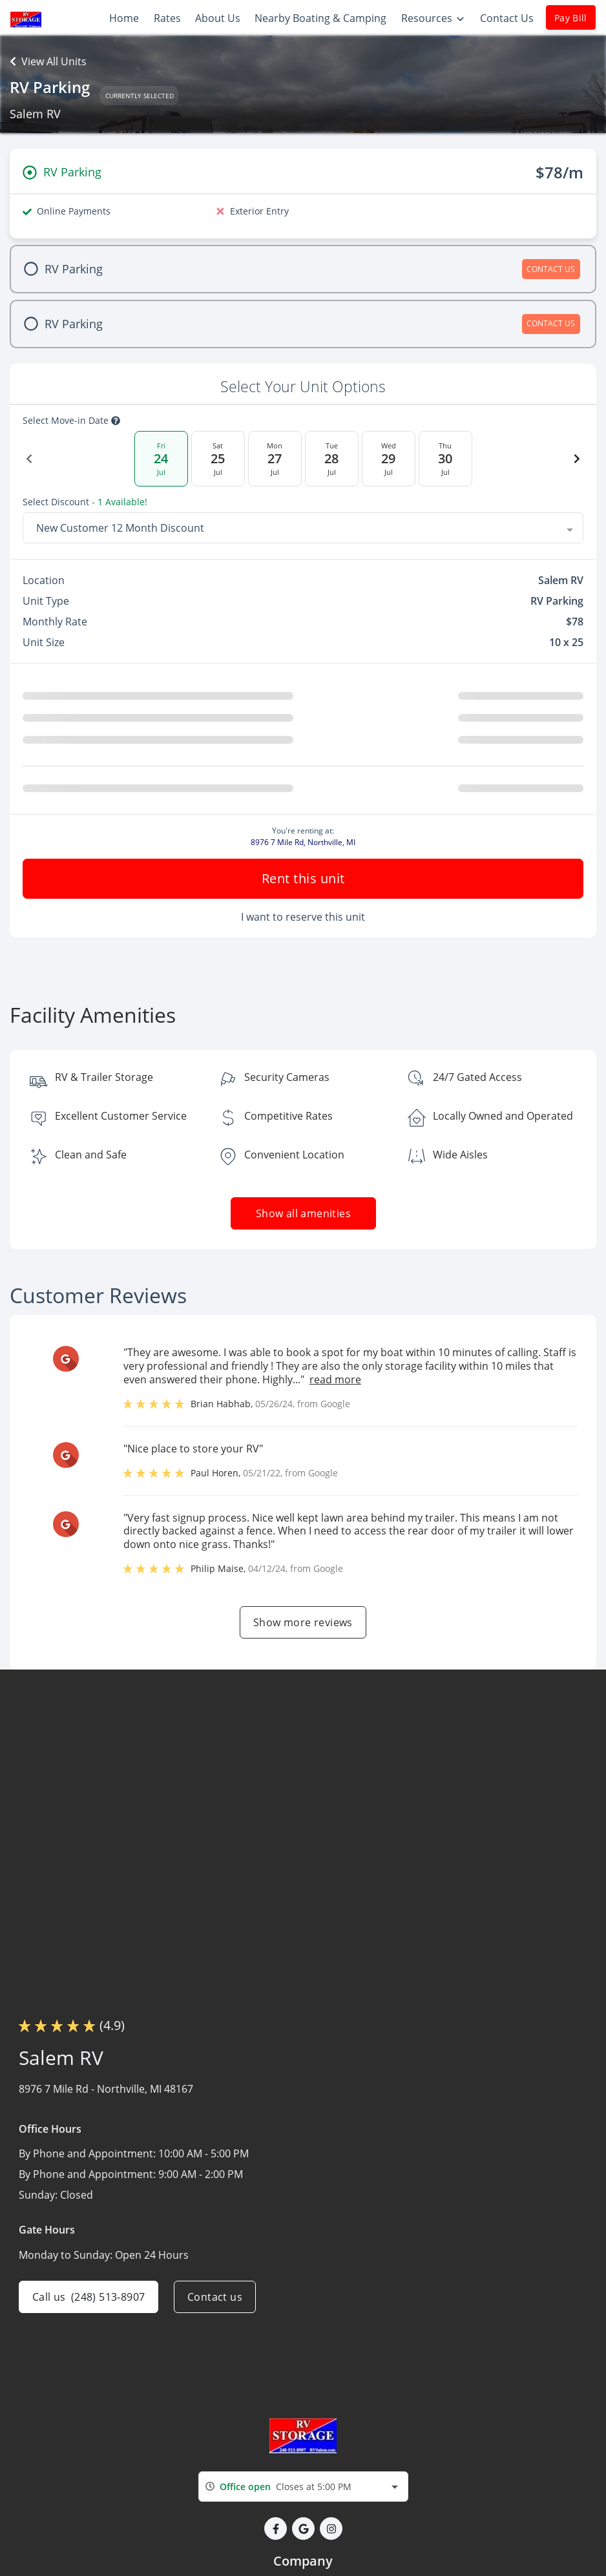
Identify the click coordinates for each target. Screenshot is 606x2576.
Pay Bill (570, 18)
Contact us (214, 2297)
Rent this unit (303, 878)
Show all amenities (302, 1213)
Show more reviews (303, 1622)
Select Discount (85, 502)
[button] (275, 2528)
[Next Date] (576, 459)
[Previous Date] (29, 459)
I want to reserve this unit (303, 917)
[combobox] (303, 527)
